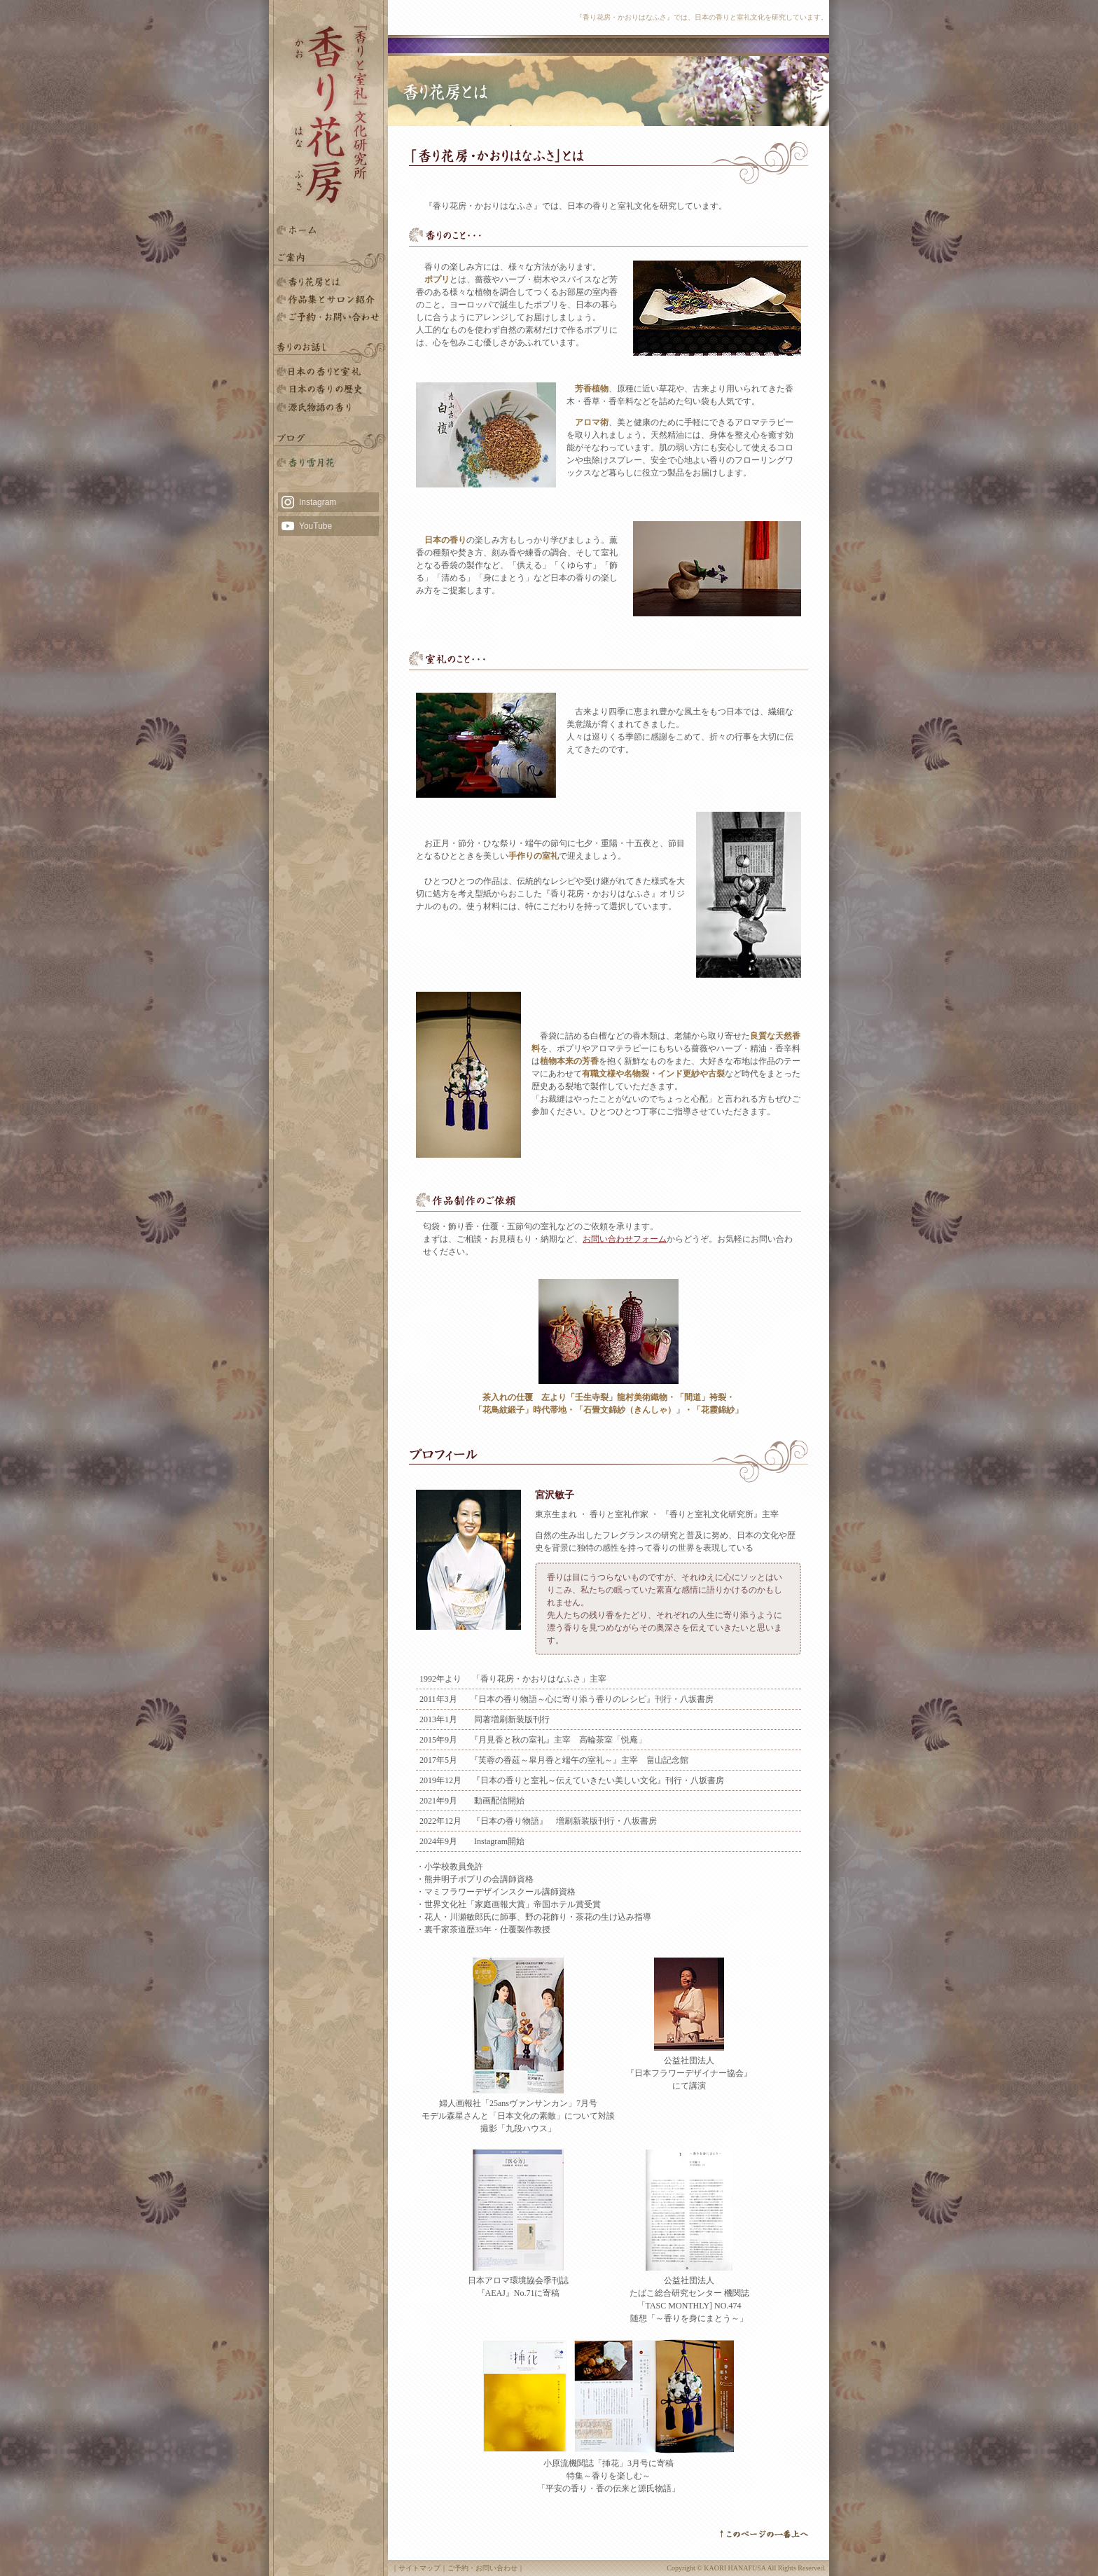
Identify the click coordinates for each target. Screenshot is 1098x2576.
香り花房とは (328, 282)
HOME (328, 230)
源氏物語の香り (328, 407)
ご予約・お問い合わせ (328, 317)
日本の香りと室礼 (328, 372)
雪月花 (328, 462)
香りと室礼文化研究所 (328, 299)
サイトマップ (419, 2568)
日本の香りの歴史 (328, 390)
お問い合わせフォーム (625, 1239)
